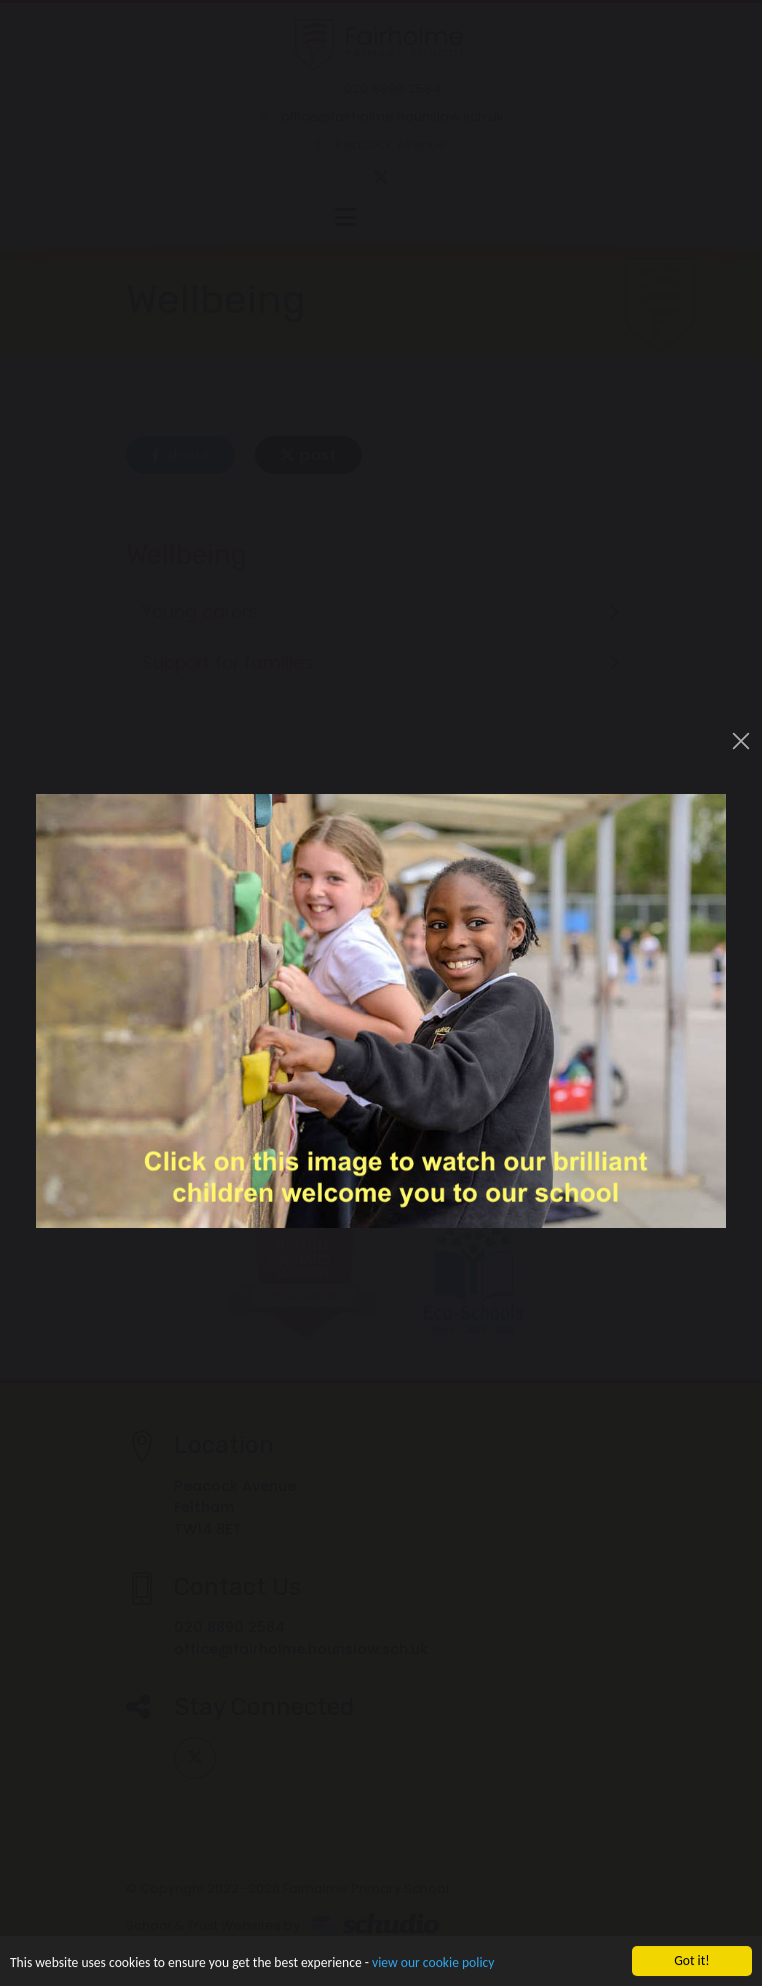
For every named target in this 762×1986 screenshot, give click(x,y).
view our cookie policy (433, 1964)
